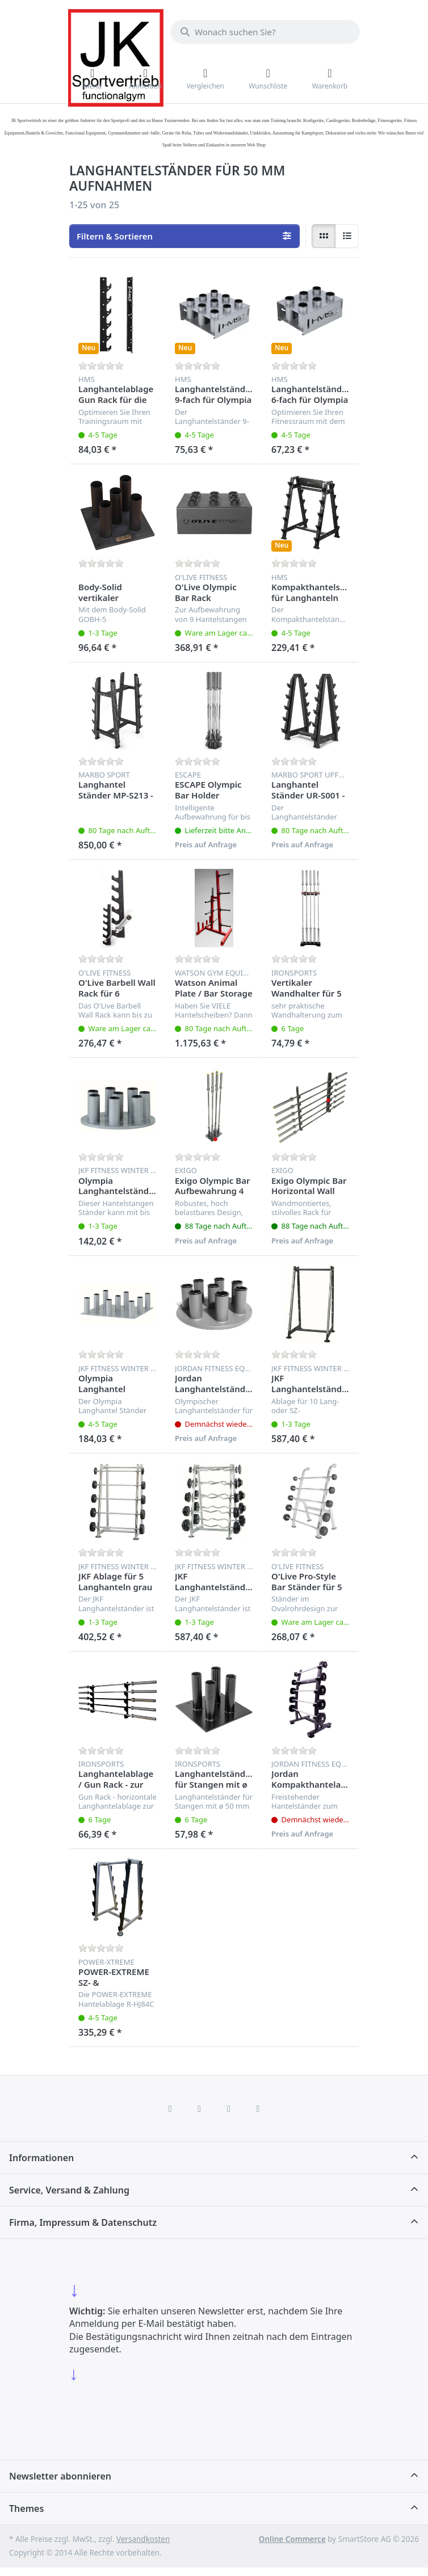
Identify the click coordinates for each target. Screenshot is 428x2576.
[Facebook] (170, 2108)
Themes (26, 2508)
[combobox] (265, 32)
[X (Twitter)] (199, 2108)
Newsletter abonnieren (60, 2476)
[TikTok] (228, 2108)
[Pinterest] (258, 2108)
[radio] (323, 236)
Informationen (41, 2157)
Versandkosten (143, 2539)
